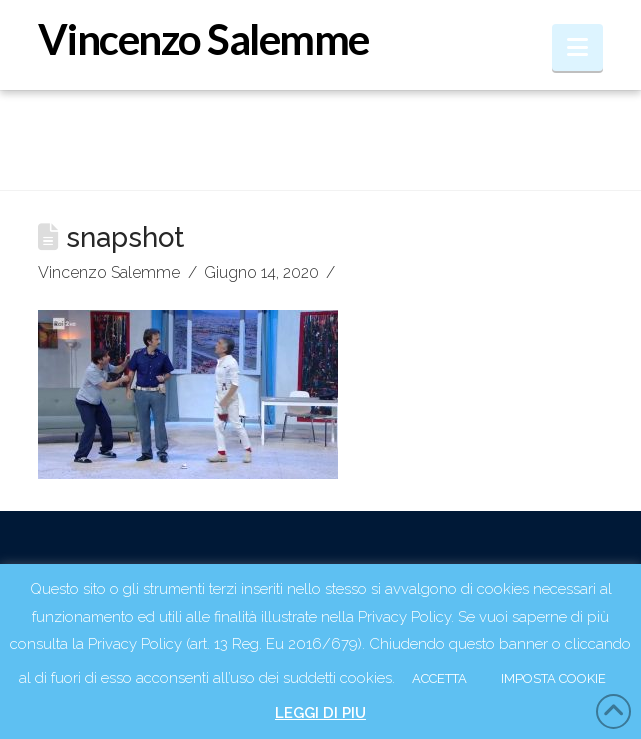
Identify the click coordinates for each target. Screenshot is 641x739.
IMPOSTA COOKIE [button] (553, 678)
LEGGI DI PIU (320, 713)
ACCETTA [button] (439, 678)
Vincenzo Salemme (203, 39)
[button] (577, 47)
